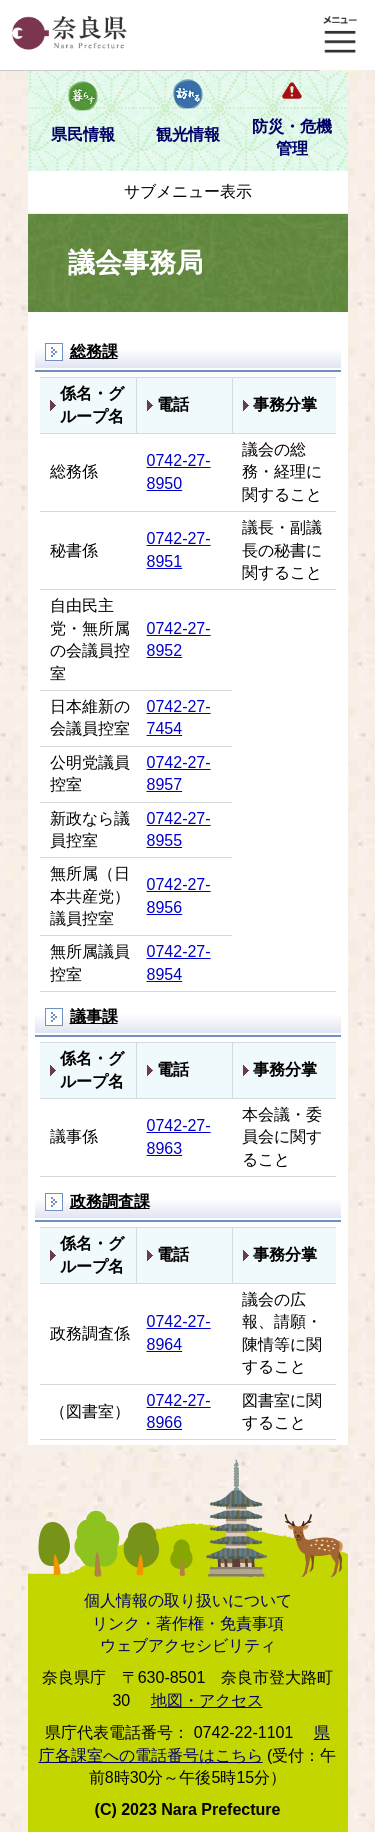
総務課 (94, 351)
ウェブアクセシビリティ (188, 1645)
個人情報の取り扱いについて (188, 1600)
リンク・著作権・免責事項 (188, 1623)
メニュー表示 (340, 35)
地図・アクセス (207, 1700)
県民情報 (83, 134)
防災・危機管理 (292, 137)
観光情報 (188, 134)
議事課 (94, 1016)
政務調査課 (110, 1201)
